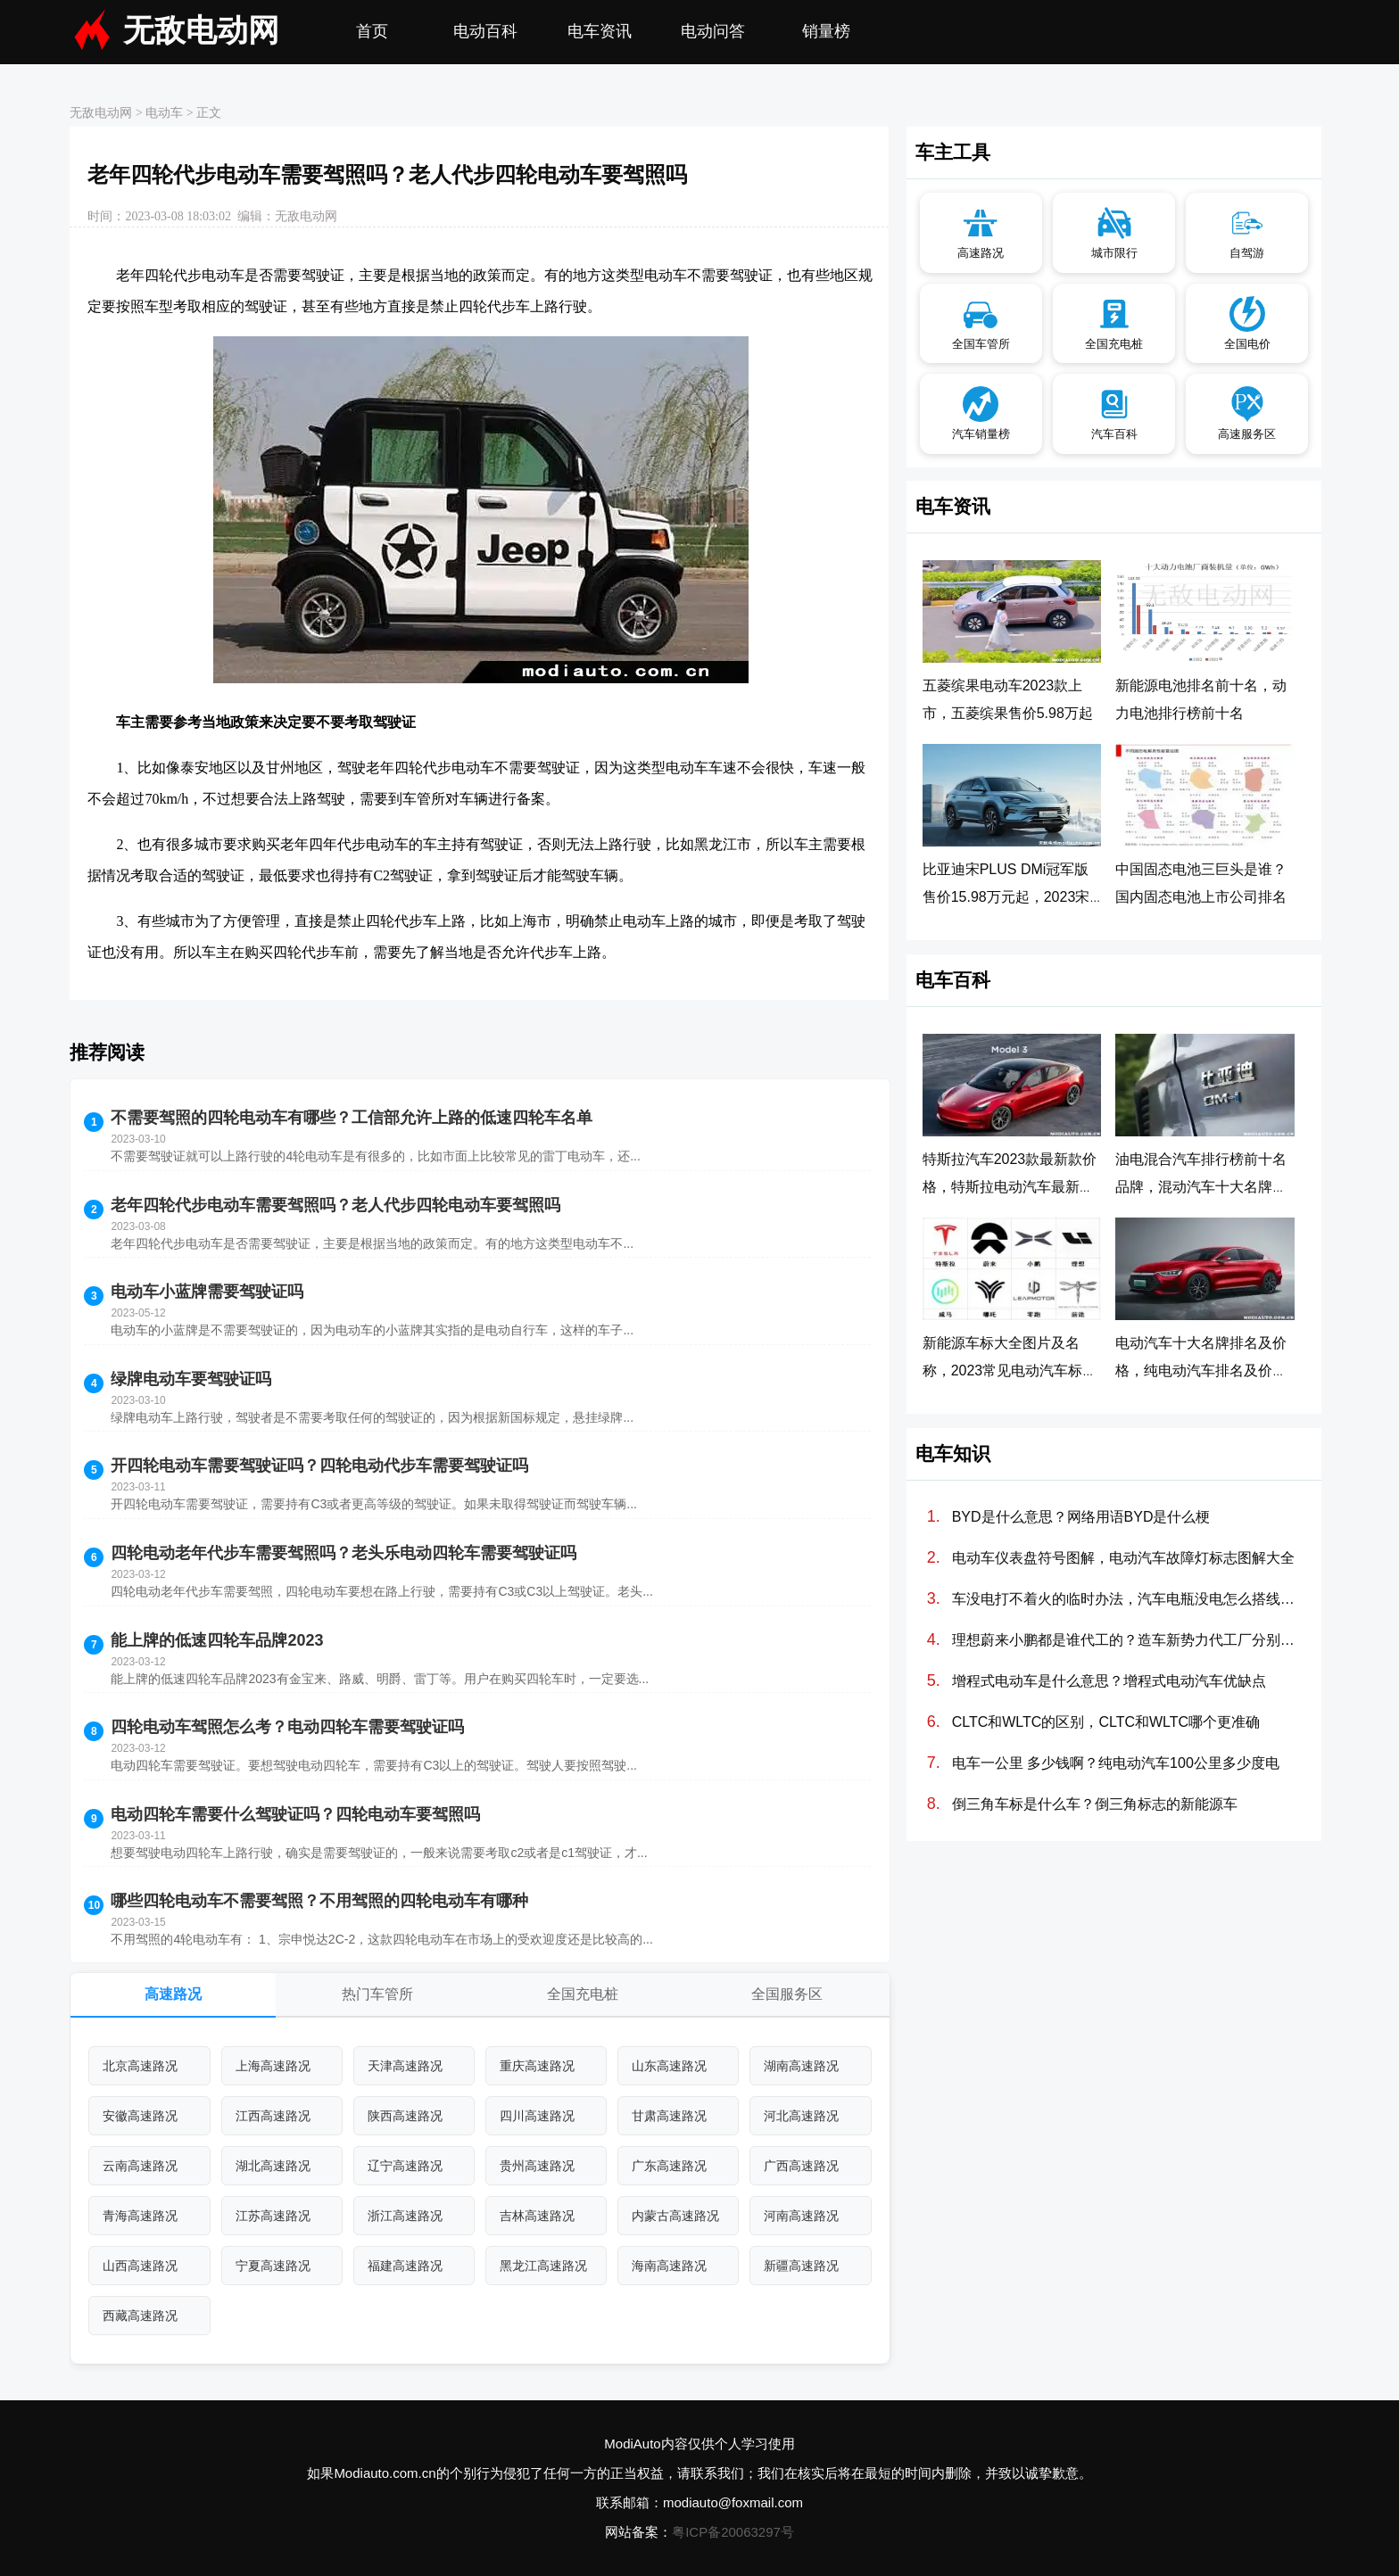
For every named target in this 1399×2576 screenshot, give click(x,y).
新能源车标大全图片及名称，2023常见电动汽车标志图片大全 (1010, 1370)
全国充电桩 (582, 1994)
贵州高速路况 (537, 2166)
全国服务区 (787, 1994)
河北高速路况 (801, 2116)
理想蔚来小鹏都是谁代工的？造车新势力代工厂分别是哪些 (1124, 1639)
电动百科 (485, 31)
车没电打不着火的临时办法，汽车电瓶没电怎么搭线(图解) (1124, 1598)
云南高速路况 (140, 2166)
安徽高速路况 (140, 2116)
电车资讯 (599, 31)
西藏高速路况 (140, 2315)
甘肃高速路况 (669, 2116)
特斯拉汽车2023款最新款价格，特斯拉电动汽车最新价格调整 (1010, 1187)
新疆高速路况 (801, 2265)
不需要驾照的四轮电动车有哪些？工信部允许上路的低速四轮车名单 (351, 1118)
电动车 (164, 113)
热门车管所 (377, 1994)
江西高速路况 (273, 2116)
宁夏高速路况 (273, 2265)
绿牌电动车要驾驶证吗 (191, 1379)
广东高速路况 (669, 2166)
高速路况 (173, 1994)
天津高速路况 (405, 2066)
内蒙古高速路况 (675, 2216)
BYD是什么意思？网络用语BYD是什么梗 (1081, 1516)
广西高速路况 (801, 2166)
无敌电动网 (201, 31)
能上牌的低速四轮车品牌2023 (217, 1640)
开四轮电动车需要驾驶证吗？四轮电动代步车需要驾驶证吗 (319, 1465)
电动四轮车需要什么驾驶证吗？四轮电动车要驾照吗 (295, 1814)
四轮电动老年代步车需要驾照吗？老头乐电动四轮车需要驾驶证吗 (343, 1553)
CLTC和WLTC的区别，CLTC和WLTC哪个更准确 (1106, 1722)
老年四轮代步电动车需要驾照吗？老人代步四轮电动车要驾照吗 (335, 1205)
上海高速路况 (273, 2066)
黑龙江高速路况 (543, 2265)
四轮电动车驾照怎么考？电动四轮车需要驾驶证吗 (287, 1727)
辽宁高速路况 (405, 2166)
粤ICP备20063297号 (733, 2531)
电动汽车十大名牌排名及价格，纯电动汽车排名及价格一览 (1201, 1370)
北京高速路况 (140, 2066)
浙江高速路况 (405, 2216)
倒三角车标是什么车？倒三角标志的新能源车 (1095, 1804)
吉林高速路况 (537, 2216)
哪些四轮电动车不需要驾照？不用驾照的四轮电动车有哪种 (319, 1901)
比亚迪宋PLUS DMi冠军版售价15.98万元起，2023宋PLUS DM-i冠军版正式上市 (1008, 897)
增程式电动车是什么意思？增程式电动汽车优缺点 (1109, 1680)
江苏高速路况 (273, 2216)
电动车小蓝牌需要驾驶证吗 (207, 1291)
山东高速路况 (669, 2066)
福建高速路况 (405, 2265)
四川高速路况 (537, 2116)
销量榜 (826, 31)
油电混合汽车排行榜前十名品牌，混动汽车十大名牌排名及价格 (1201, 1187)
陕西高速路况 (405, 2116)
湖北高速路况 (273, 2166)
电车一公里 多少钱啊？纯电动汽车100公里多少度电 (1115, 1763)
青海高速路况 (140, 2216)
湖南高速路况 (801, 2066)
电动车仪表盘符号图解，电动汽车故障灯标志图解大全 (1123, 1557)
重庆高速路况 (537, 2066)
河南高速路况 (801, 2216)
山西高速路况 (140, 2265)
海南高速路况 (669, 2265)
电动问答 (713, 31)
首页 (372, 31)
